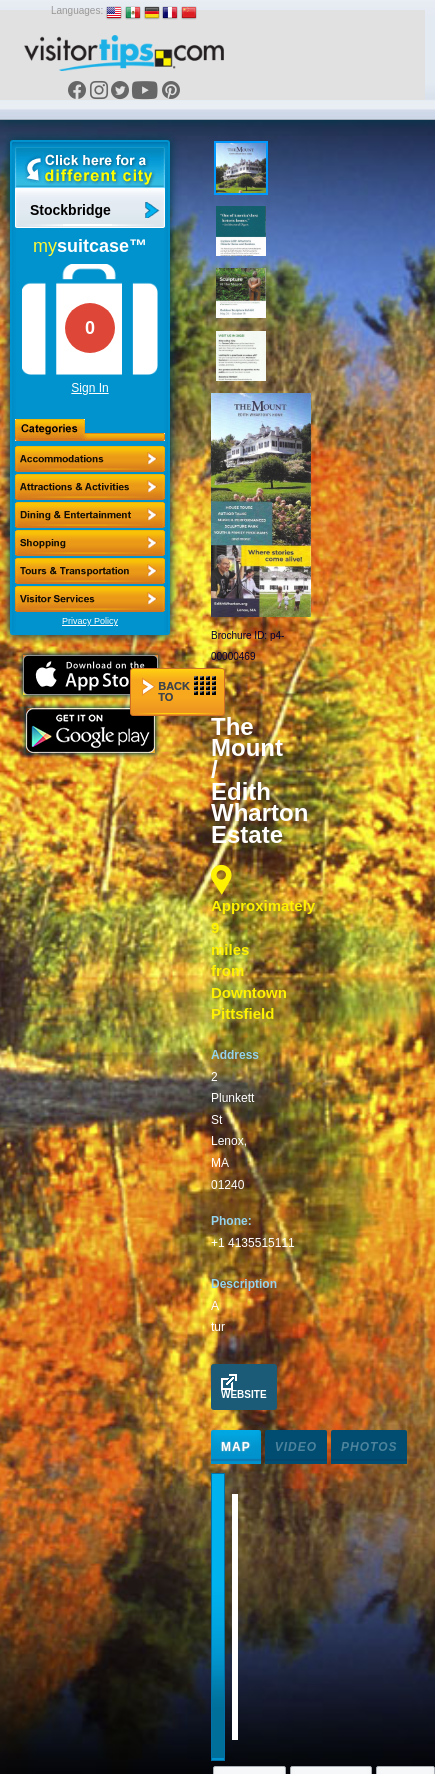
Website (244, 1387)
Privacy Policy (90, 621)
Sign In (89, 388)
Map (236, 1447)
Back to (179, 689)
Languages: (77, 10)
